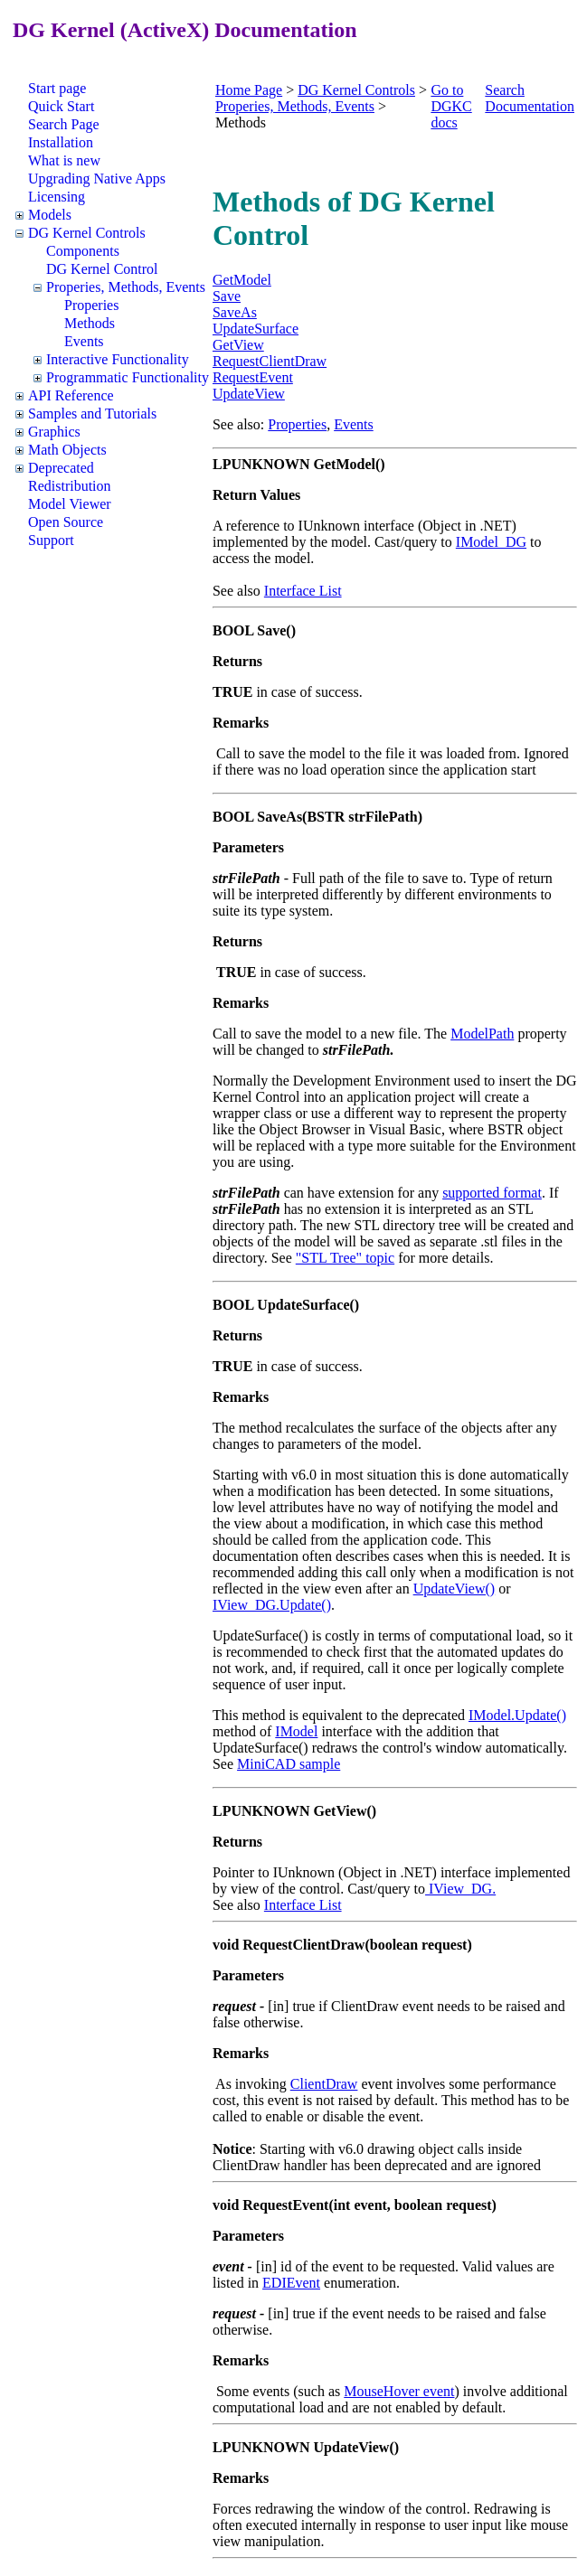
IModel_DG (491, 542)
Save (227, 296)
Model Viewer (69, 504)
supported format (492, 1192)
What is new (64, 160)
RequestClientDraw (270, 361)
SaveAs (235, 312)
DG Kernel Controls (87, 232)
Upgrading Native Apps (97, 178)
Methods (89, 323)
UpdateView (249, 393)
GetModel (242, 279)
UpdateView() (454, 1588)
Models (49, 214)
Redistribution (69, 486)
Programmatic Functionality (127, 377)
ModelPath (482, 1033)
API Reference (71, 395)
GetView (238, 345)
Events (84, 341)
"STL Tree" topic (345, 1257)
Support (51, 540)
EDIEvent (291, 2282)
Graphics (54, 431)
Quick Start (61, 106)
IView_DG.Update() (272, 1604)
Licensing (56, 196)
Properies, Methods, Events (125, 287)
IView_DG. (460, 1888)
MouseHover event (399, 2391)
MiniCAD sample (288, 1764)
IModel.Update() (517, 1715)
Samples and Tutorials (92, 413)
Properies (91, 305)
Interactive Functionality (117, 359)
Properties (297, 424)
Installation (60, 142)
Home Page (248, 90)
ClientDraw (324, 2084)
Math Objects (67, 449)
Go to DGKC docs (451, 106)
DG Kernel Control (102, 269)
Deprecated (61, 467)
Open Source (65, 522)
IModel (296, 1731)
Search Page (63, 124)
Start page (57, 88)
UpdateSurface (255, 328)
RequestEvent (253, 377)
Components (82, 251)
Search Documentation (529, 98)
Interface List (303, 590)
